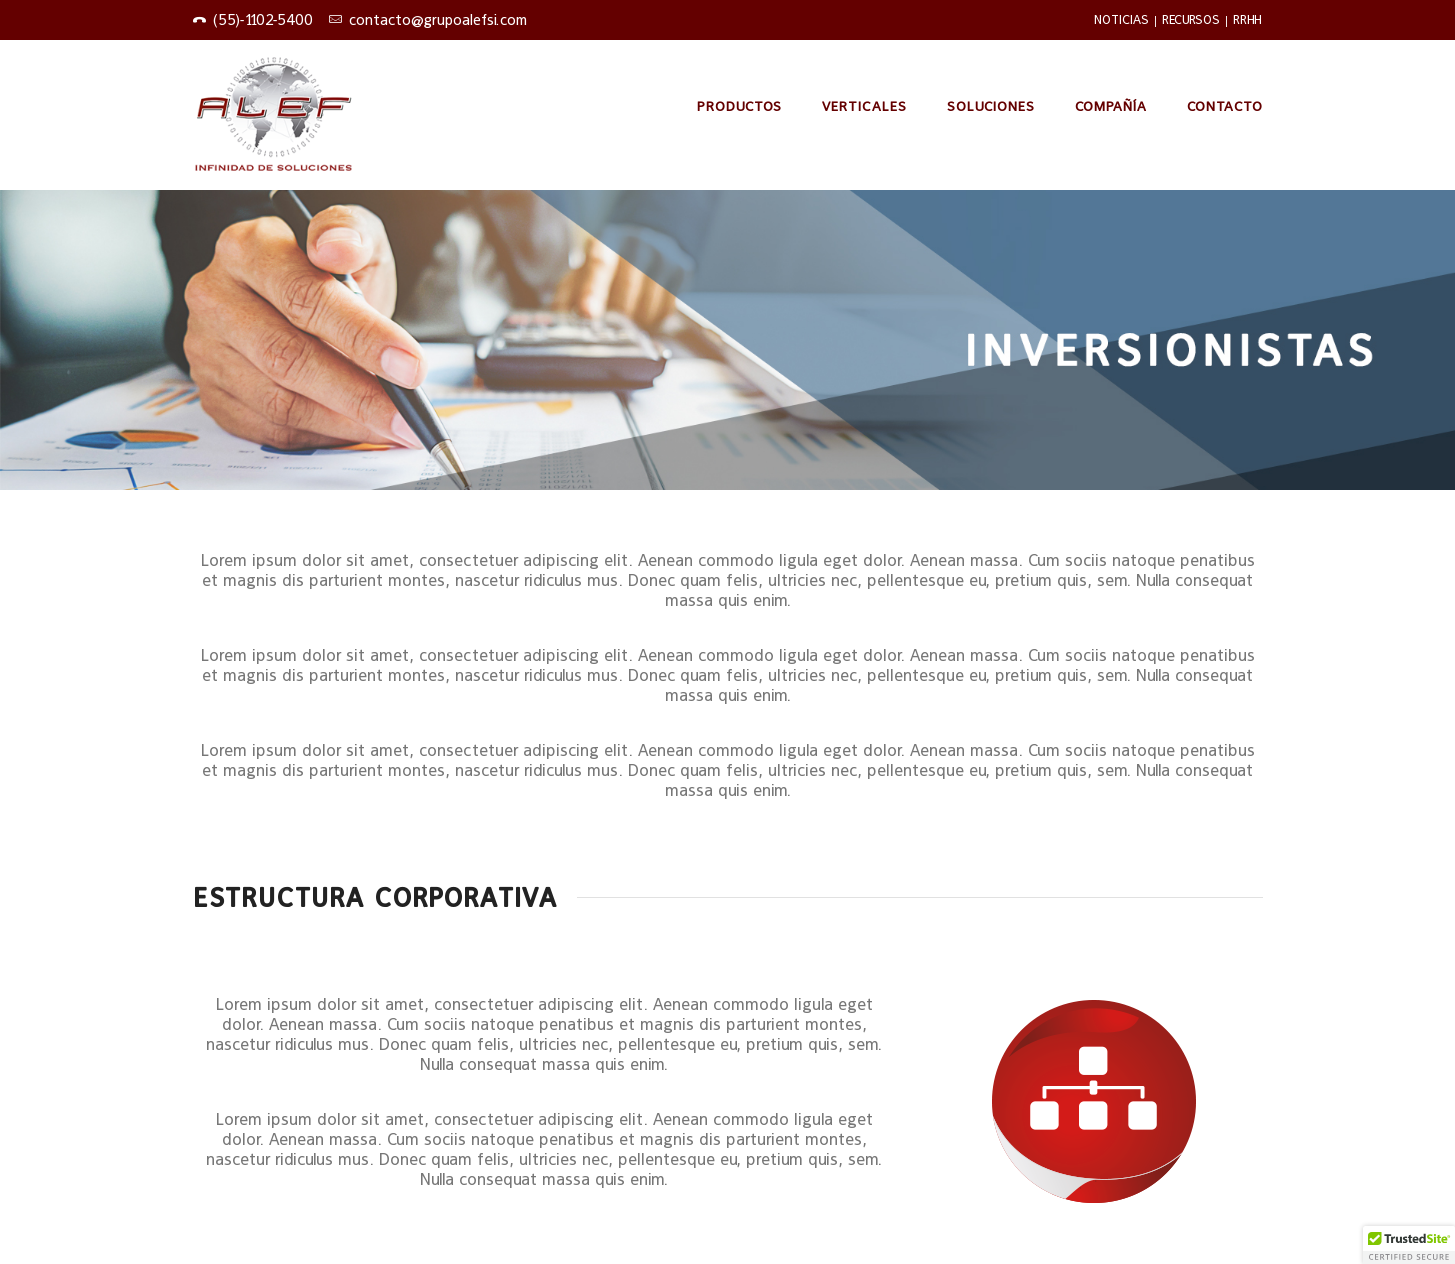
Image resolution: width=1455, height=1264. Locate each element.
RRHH (1247, 19)
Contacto (1225, 106)
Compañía (1111, 106)
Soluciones (991, 106)
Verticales (864, 106)
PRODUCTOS (739, 106)
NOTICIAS (1121, 19)
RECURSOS (1191, 19)
